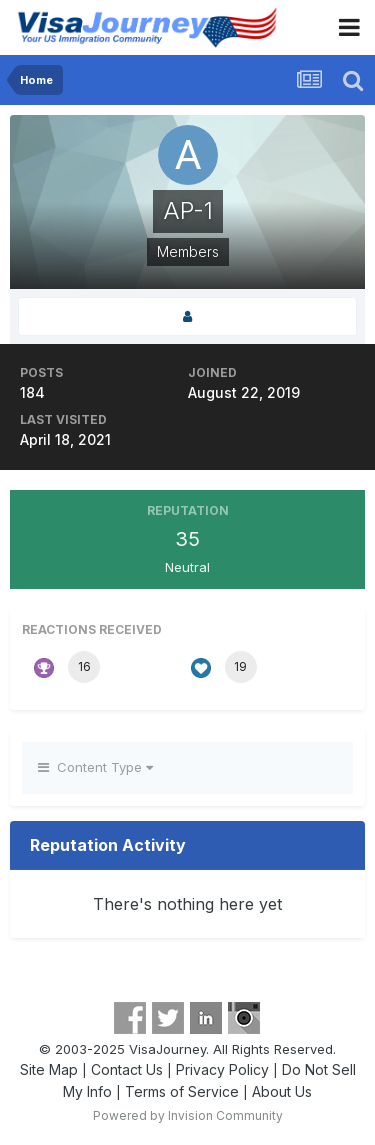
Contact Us (127, 1069)
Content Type (95, 767)
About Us (282, 1091)
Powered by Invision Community (188, 1115)
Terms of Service (182, 1091)
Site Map (49, 1069)
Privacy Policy (222, 1069)
